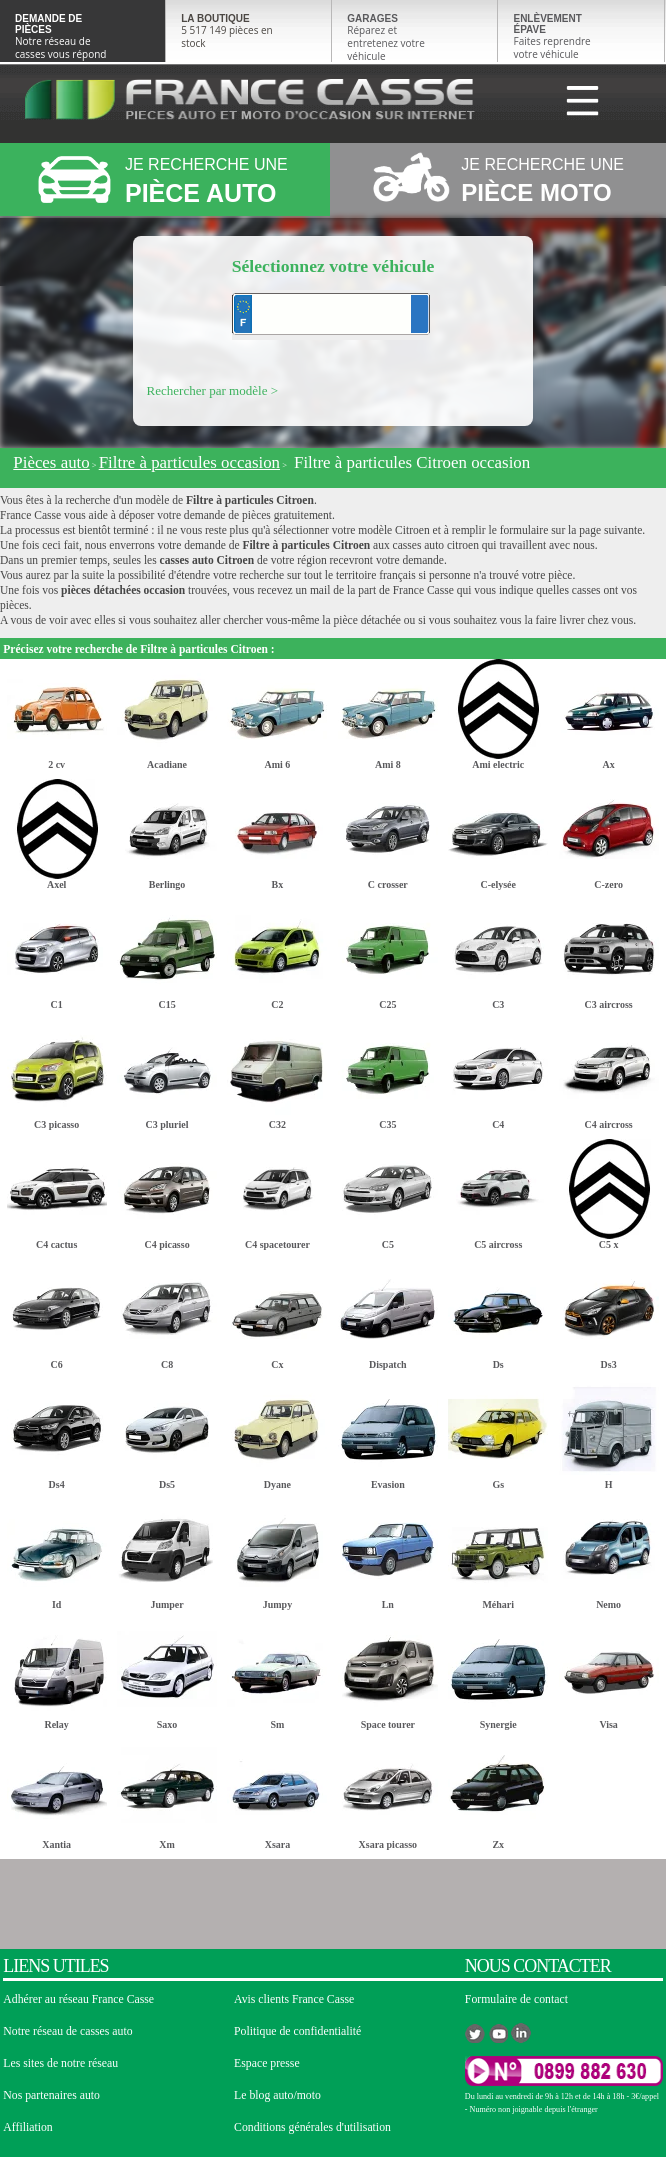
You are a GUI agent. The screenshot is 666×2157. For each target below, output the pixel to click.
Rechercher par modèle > (213, 390)
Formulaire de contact (516, 1999)
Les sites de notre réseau (60, 2063)
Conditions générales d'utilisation (312, 2127)
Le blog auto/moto (277, 2095)
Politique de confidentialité (297, 2031)
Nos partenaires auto (51, 2095)
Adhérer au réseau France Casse (78, 1999)
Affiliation (27, 2127)
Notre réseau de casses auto (67, 2031)
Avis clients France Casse (294, 1999)
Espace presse (267, 2063)
